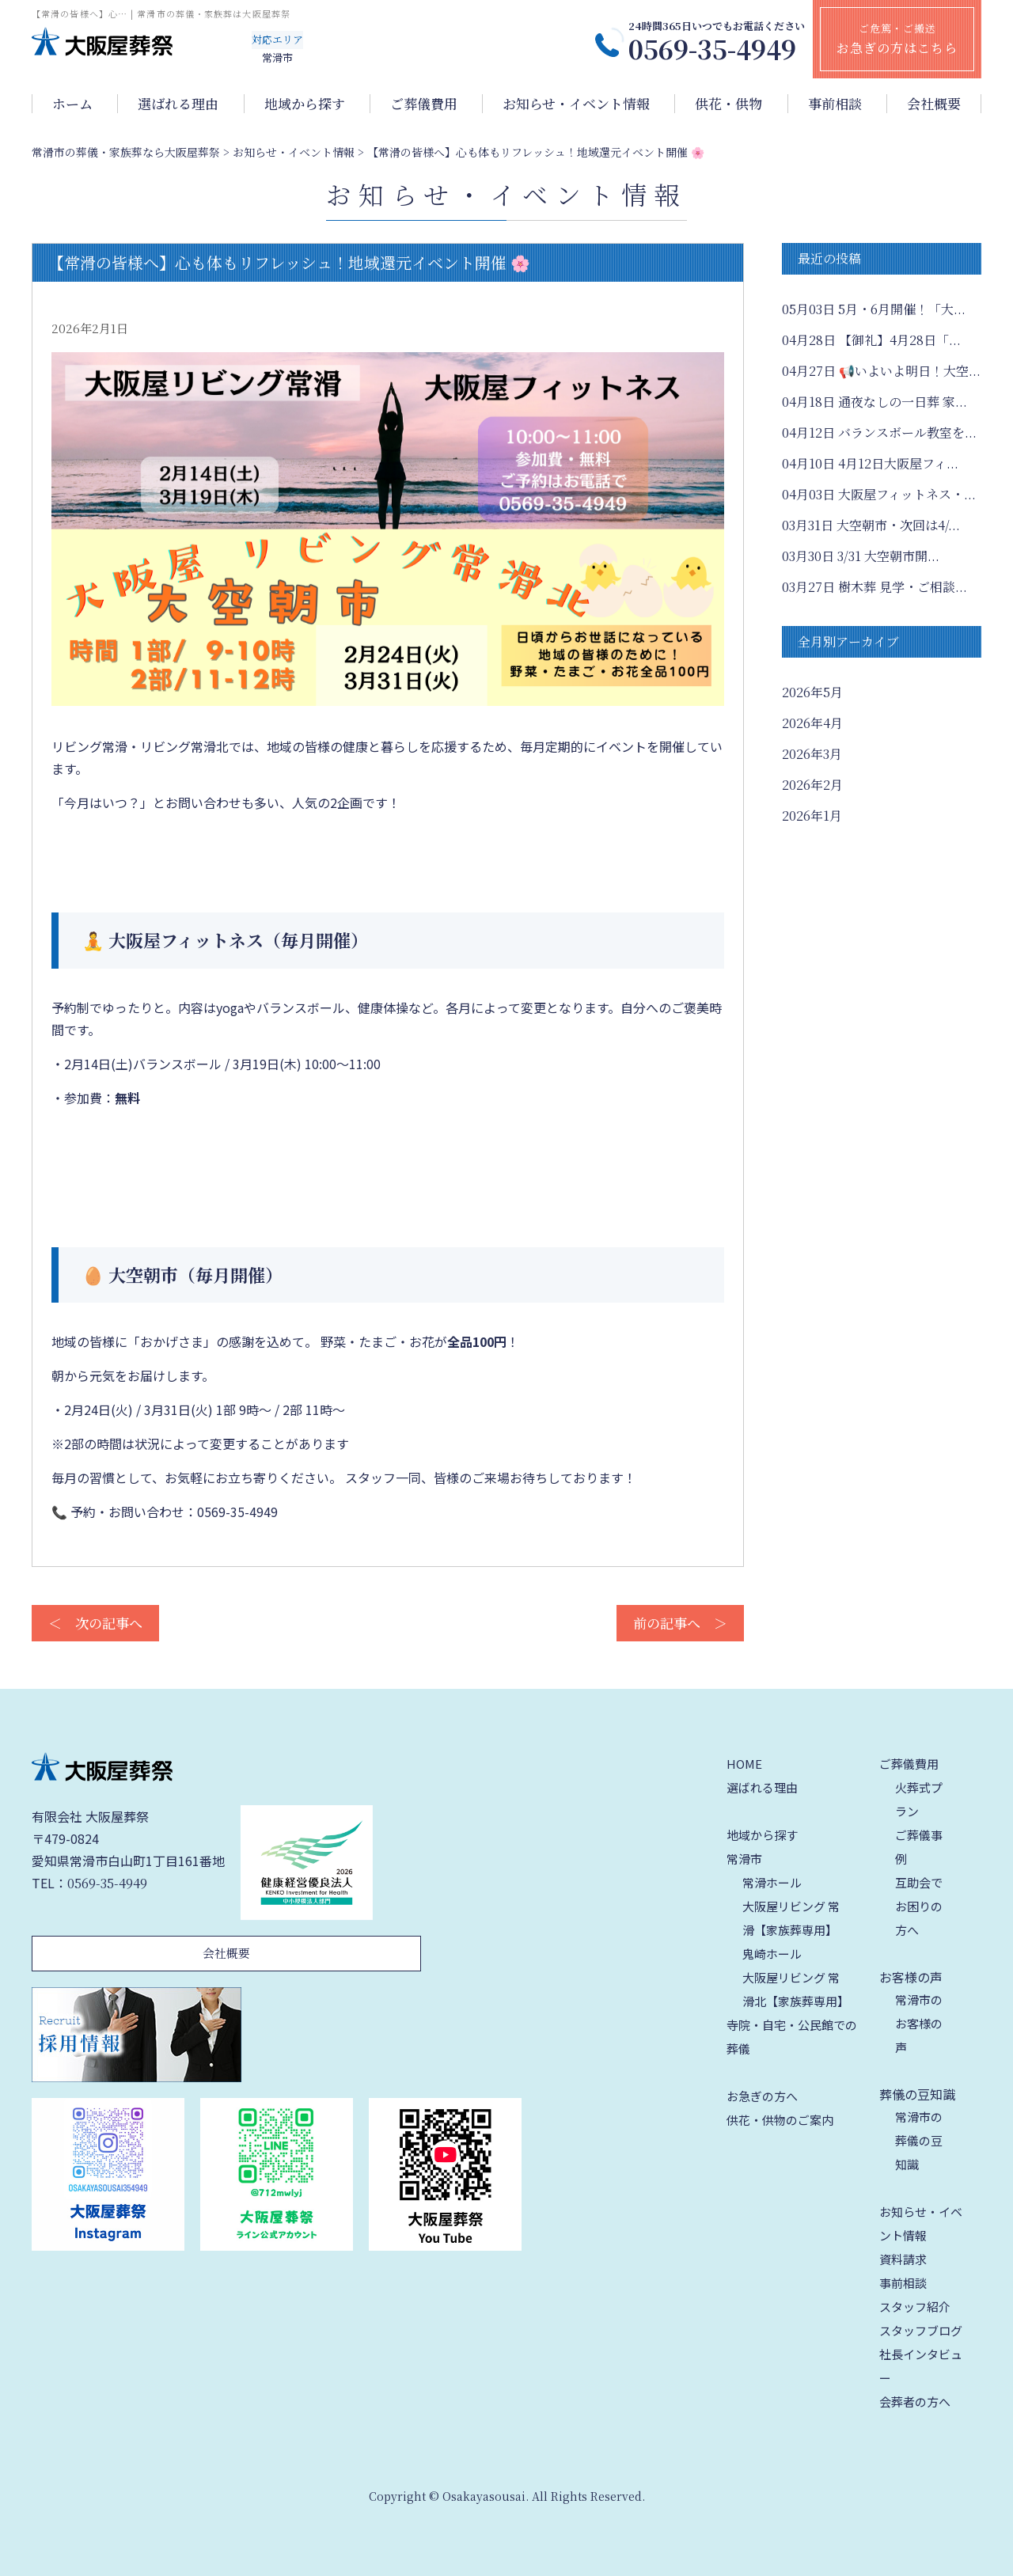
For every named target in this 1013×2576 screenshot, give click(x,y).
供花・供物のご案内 (780, 2119)
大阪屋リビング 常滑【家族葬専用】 (791, 1918)
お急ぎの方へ (762, 2096)
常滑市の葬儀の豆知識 (919, 2140)
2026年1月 (812, 815)
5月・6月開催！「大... (874, 309)
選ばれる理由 (178, 103)
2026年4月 (812, 723)
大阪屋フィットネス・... (879, 494)
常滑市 (744, 1858)
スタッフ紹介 (914, 2306)
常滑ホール (772, 1882)
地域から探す (304, 103)
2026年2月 (812, 785)
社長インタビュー (920, 2366)
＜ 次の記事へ (95, 1623)
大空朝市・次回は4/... (871, 525)
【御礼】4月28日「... (871, 340)
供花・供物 (728, 103)
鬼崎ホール (772, 1953)
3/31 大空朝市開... (860, 556)
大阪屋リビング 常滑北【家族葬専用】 (795, 1989)
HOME (744, 1763)
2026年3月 (812, 754)
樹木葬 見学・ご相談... (874, 587)
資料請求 (903, 2259)
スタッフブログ (920, 2330)
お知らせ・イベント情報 (576, 103)
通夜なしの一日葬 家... (874, 402)
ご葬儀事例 (919, 1847)
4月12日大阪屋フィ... (870, 463)
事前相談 (835, 103)
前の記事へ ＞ (680, 1623)
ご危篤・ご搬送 (897, 39)
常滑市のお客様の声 (919, 2023)
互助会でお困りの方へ (919, 1906)
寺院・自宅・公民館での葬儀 (792, 2036)
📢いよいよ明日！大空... (881, 371)
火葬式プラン (919, 1799)
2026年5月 (812, 692)
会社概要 (934, 103)
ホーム (72, 103)
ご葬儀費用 (423, 103)
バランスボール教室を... (879, 432)
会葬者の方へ (914, 2401)
